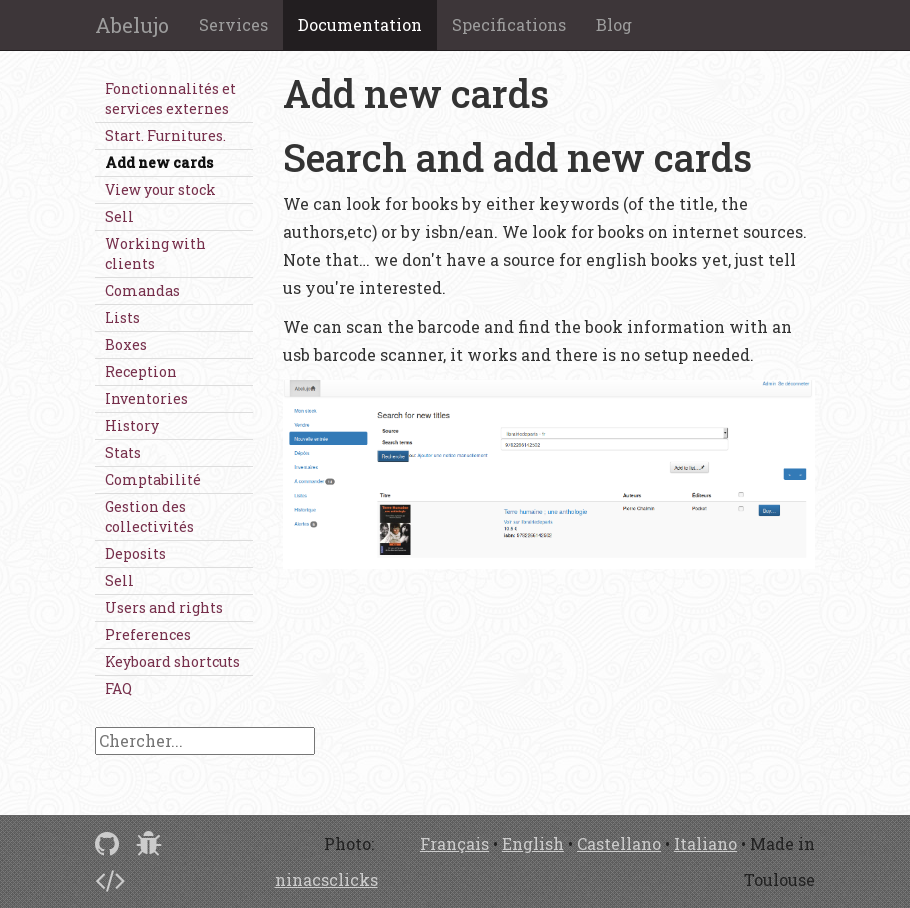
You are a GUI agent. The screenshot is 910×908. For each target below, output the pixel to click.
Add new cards (159, 162)
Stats (123, 452)
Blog (614, 24)
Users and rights (164, 607)
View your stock (160, 189)
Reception (141, 371)
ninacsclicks (326, 879)
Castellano (619, 843)
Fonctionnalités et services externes (170, 98)
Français (454, 843)
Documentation (360, 24)
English (533, 843)
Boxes (126, 344)
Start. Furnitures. (165, 135)
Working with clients (155, 253)
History (132, 425)
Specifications (509, 24)
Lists (122, 317)
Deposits (135, 553)
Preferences (148, 634)
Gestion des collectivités (149, 516)
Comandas (142, 290)
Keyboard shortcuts (172, 661)
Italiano (705, 843)
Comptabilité (153, 479)
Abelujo (132, 25)
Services (233, 24)
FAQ (118, 688)
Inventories (146, 398)
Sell (119, 216)
